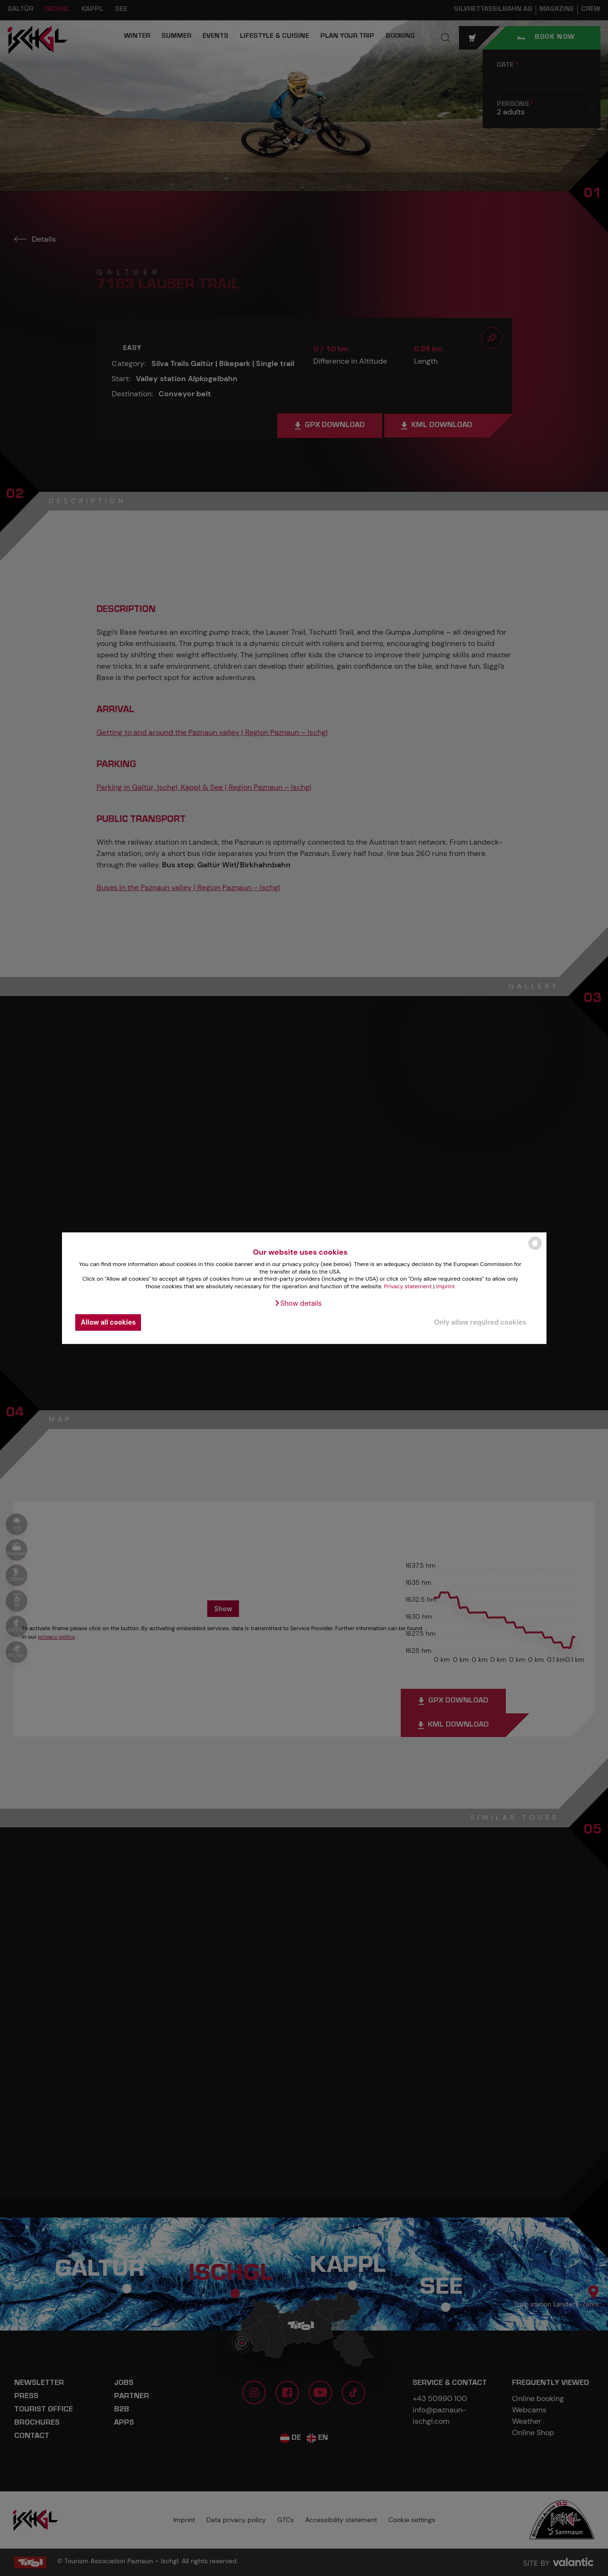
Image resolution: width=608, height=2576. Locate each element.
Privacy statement (408, 1286)
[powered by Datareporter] (535, 1249)
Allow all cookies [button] (108, 1322)
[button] (298, 1303)
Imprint (445, 1286)
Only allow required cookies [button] (480, 1322)
